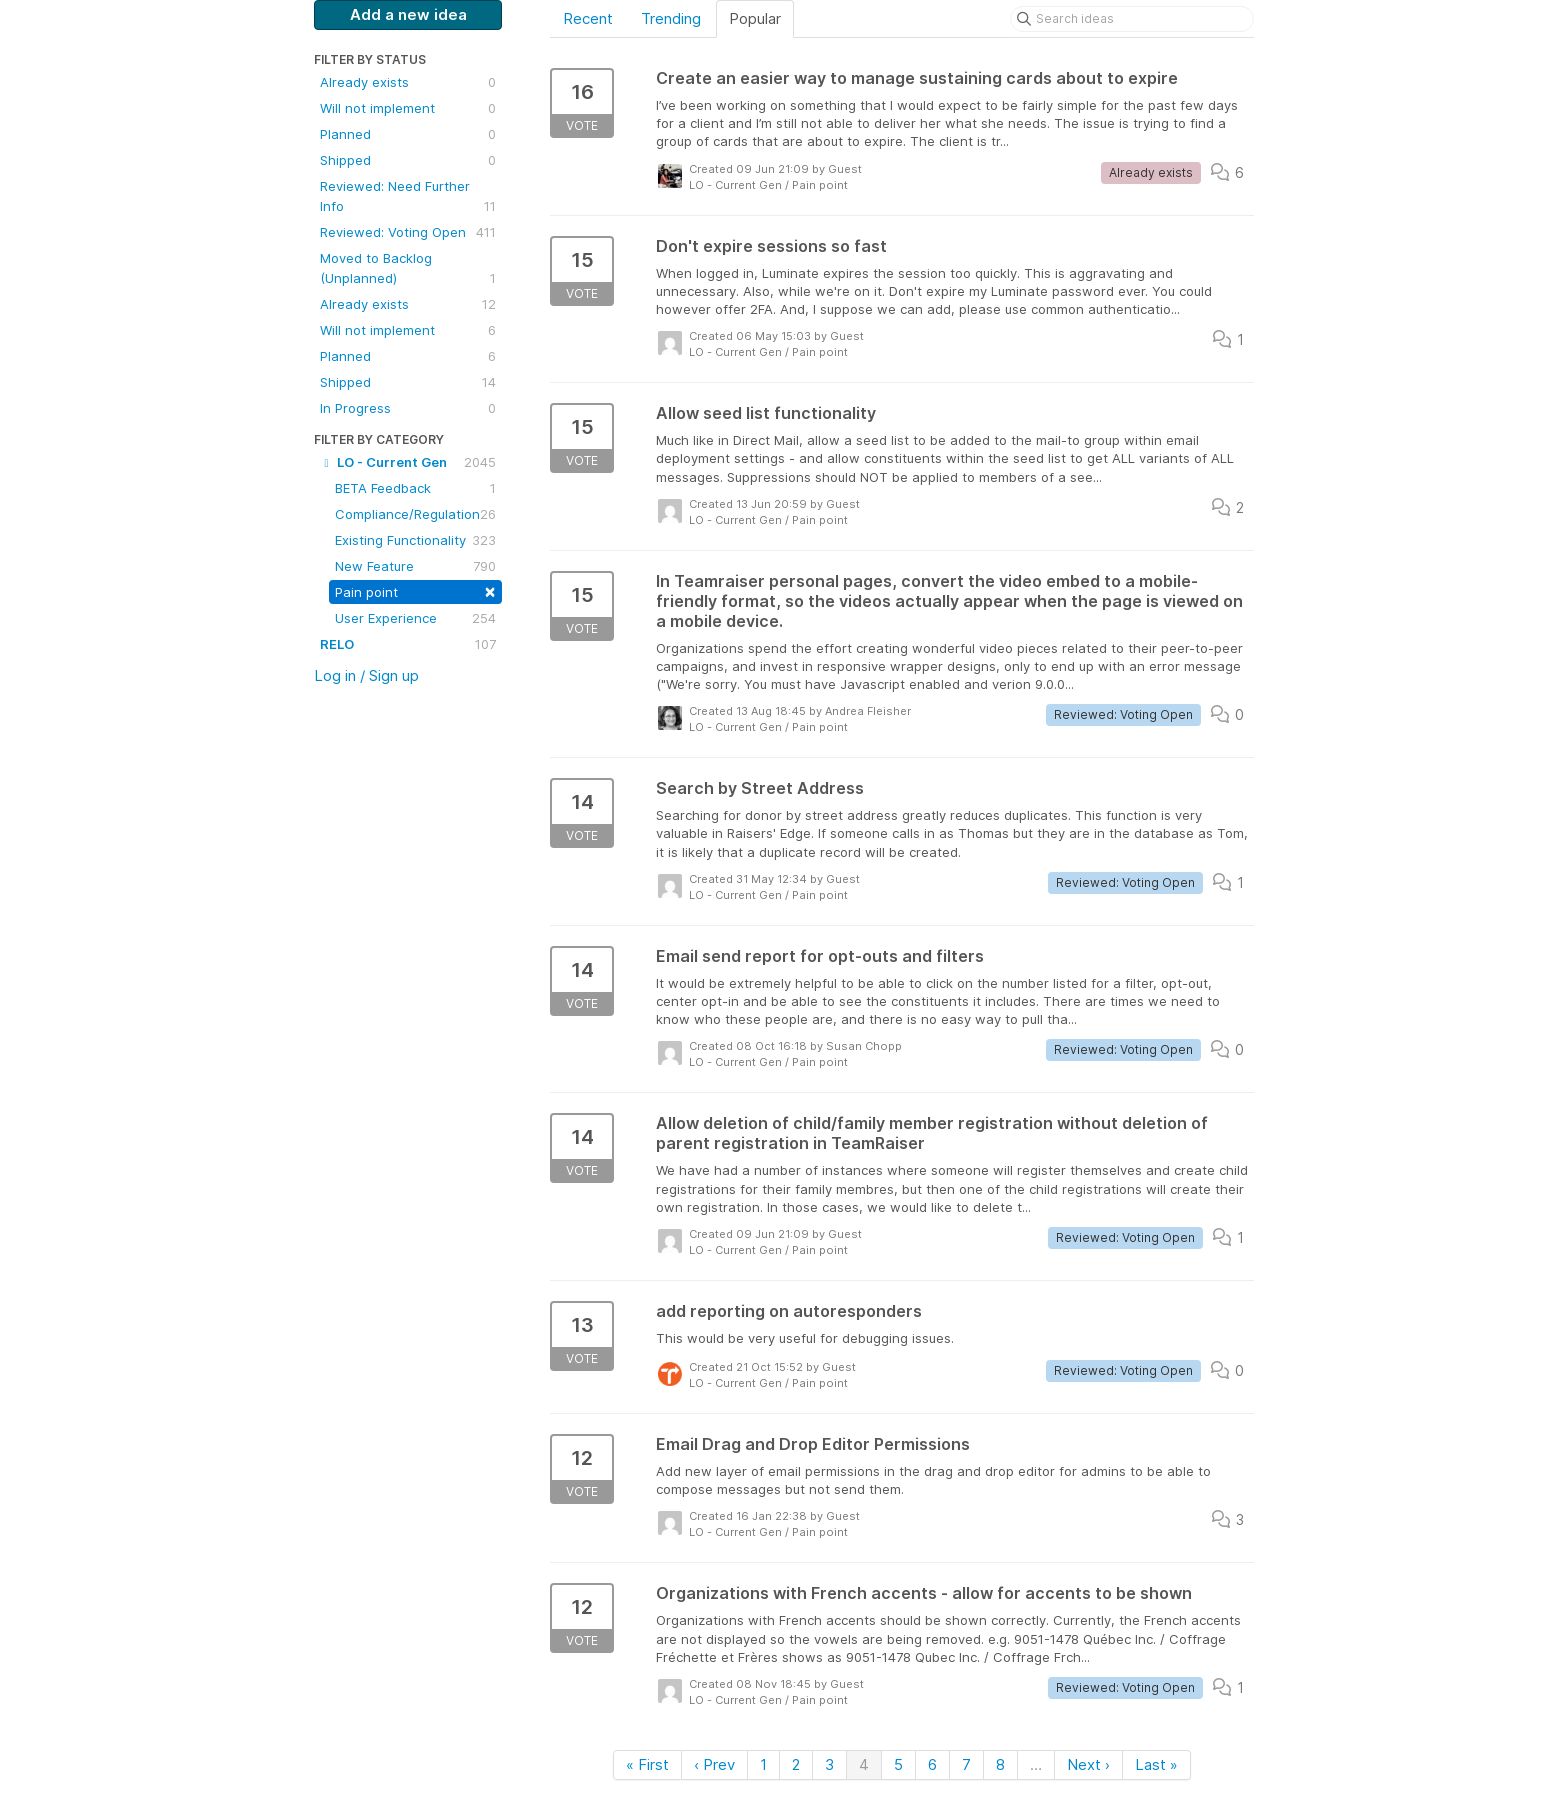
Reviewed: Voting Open (408, 232)
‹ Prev (714, 1764)
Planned (408, 134)
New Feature (415, 566)
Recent (588, 18)
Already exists (408, 82)
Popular (755, 18)
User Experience (415, 618)
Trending (671, 18)
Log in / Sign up (366, 675)
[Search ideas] (1132, 19)
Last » (1156, 1764)
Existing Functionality (415, 540)
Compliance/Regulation (415, 514)
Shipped (408, 160)
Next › (1088, 1764)
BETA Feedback (415, 488)
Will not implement (408, 108)
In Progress (408, 408)
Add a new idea (408, 14)
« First (647, 1764)
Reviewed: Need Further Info (408, 197)
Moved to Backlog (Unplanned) (408, 269)
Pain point (415, 590)
